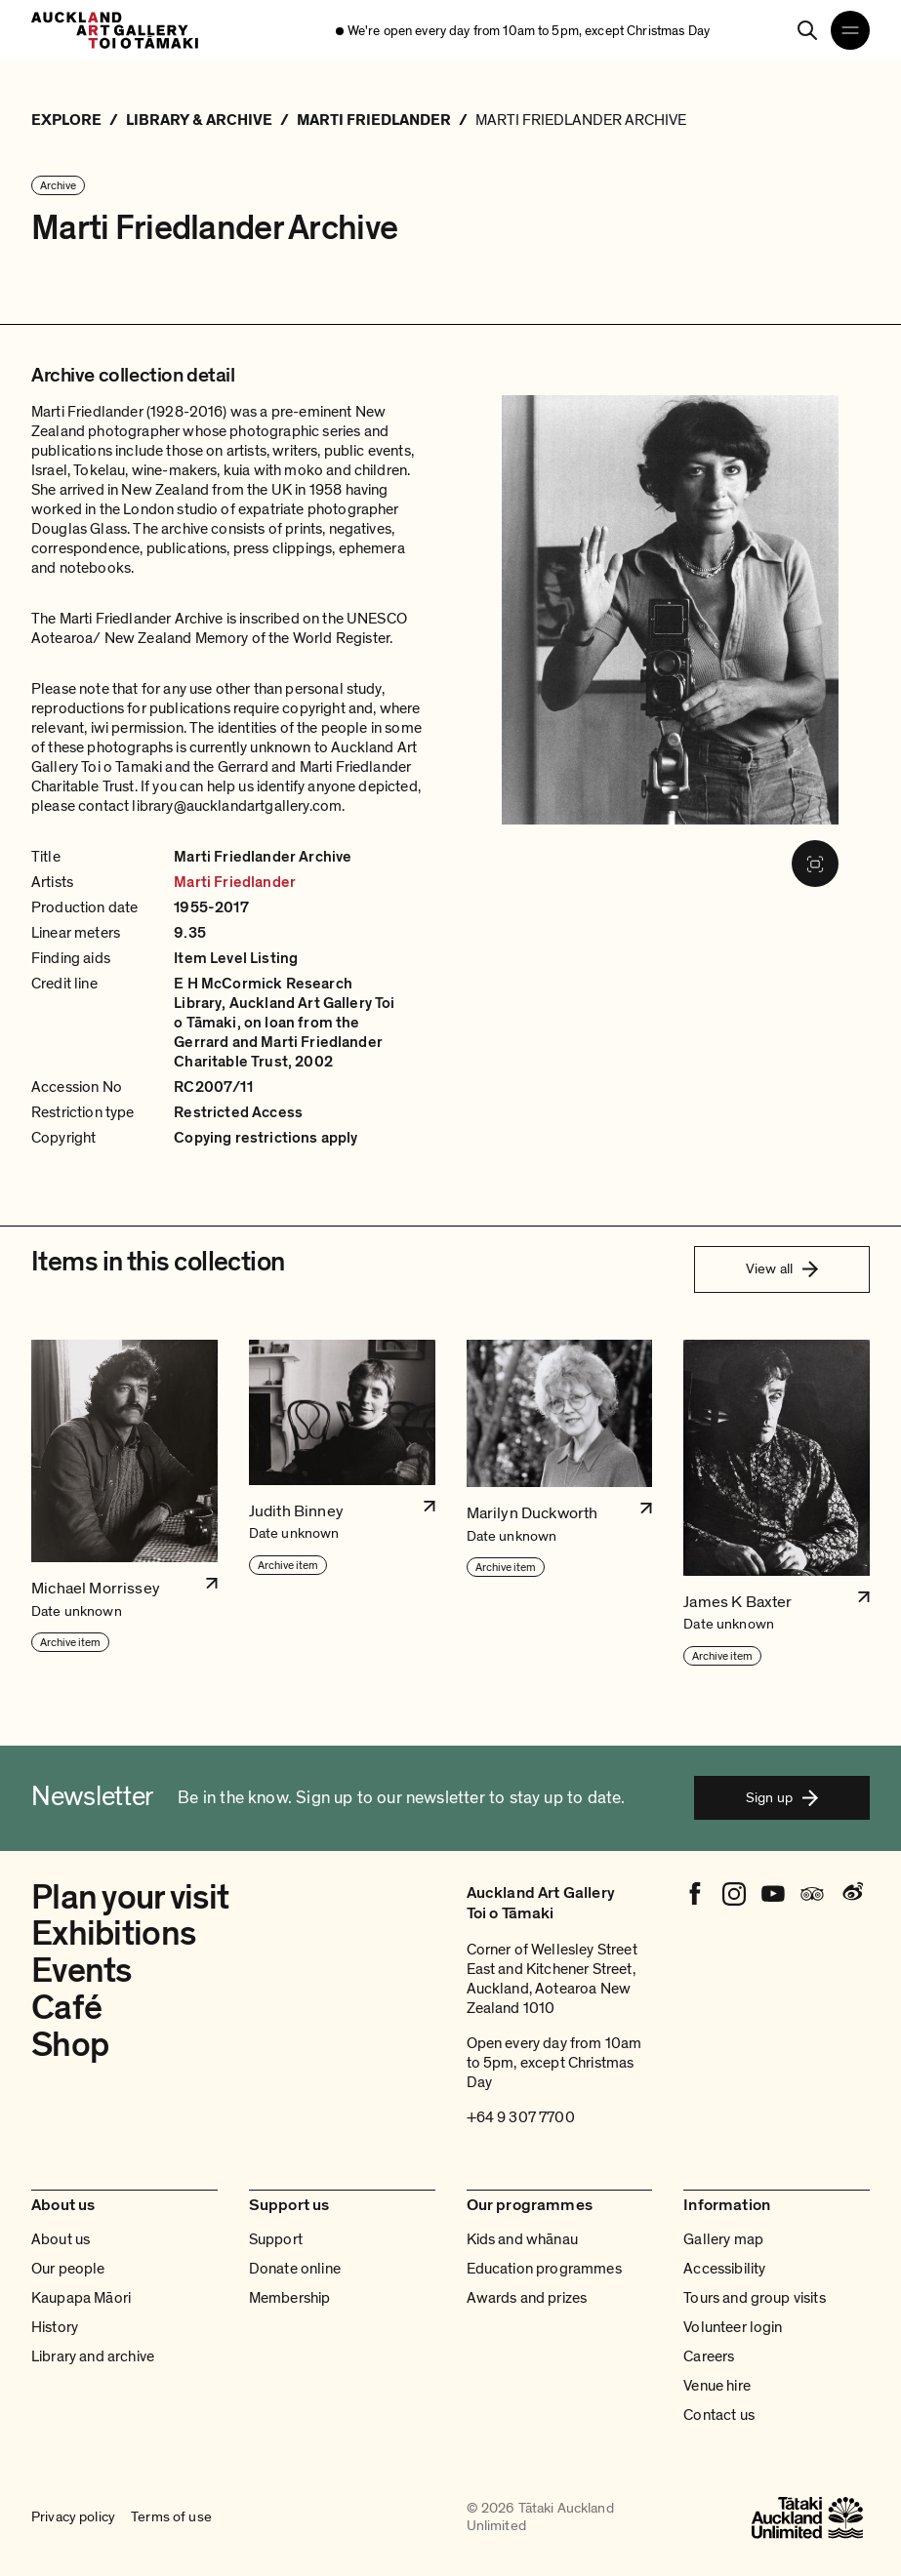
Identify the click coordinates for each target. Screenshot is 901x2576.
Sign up (782, 1797)
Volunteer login (732, 2327)
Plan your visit (129, 1897)
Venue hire (717, 2385)
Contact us (719, 2415)
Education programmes (544, 2268)
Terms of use (171, 2517)
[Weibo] (851, 1894)
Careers (708, 2356)
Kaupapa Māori (81, 2298)
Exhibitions (113, 1934)
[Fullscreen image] (815, 863)
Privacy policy (73, 2517)
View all (782, 1268)
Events (81, 1971)
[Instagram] (734, 1894)
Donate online (295, 2268)
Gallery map (723, 2239)
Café (66, 2008)
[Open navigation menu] (850, 30)
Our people (68, 2268)
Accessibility (724, 2268)
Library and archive (92, 2356)
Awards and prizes (527, 2298)
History (54, 2327)
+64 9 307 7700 (521, 2117)
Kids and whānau (522, 2239)
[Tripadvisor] (812, 1894)
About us (60, 2239)
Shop (69, 2045)
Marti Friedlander (235, 882)
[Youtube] (773, 1894)
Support (276, 2239)
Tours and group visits (754, 2298)
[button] (124, 1504)
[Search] (807, 30)
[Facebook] (695, 1894)
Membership (290, 2298)
